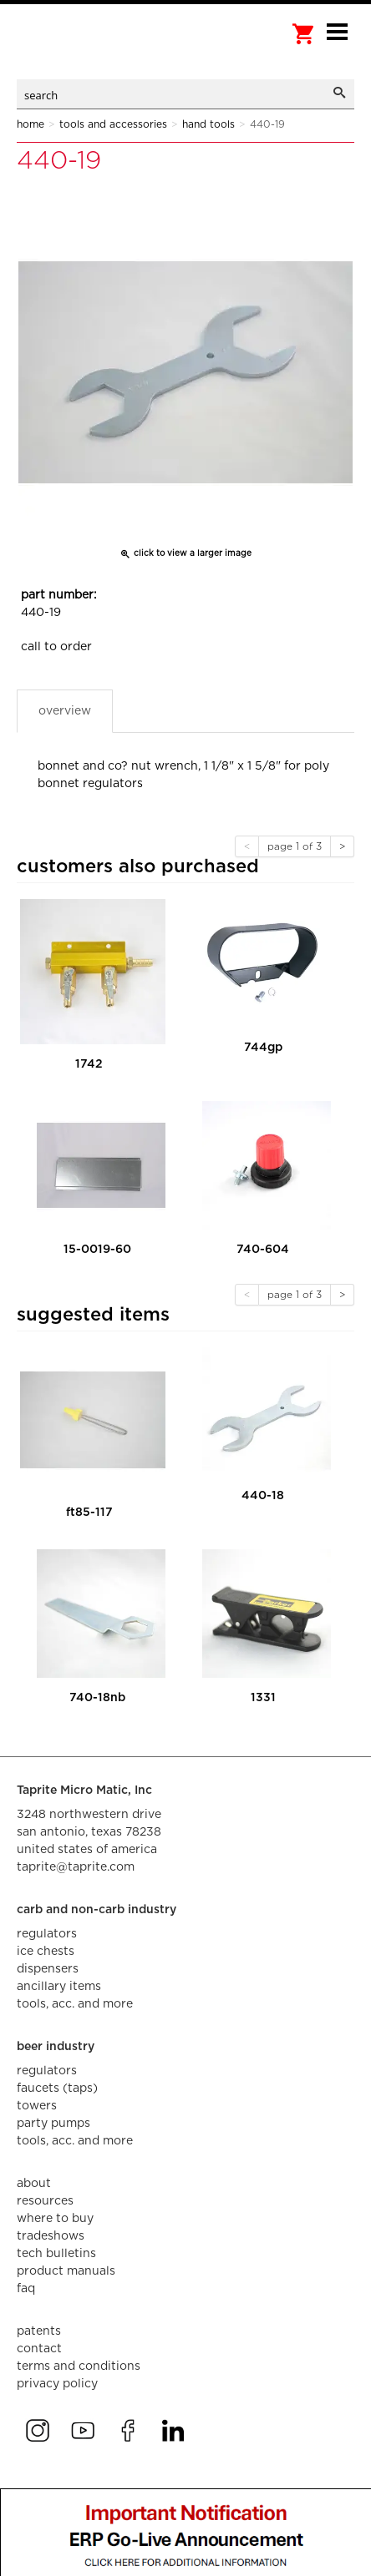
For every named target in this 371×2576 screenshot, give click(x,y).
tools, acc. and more (75, 2004)
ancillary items (59, 1987)
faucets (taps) (57, 2088)
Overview (64, 711)
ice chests (45, 1951)
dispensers (48, 1969)
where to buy (55, 2219)
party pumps (53, 2123)
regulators (47, 1934)
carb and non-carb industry (96, 1910)
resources (45, 2201)
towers (37, 2106)
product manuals (66, 2271)
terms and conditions (78, 2366)
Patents (39, 2331)
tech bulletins (56, 2254)
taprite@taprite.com (76, 1867)
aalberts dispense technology (100, 50)
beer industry (55, 2047)
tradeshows (50, 2236)
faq (26, 2289)
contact (39, 2349)
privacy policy (57, 2384)
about (34, 2184)
